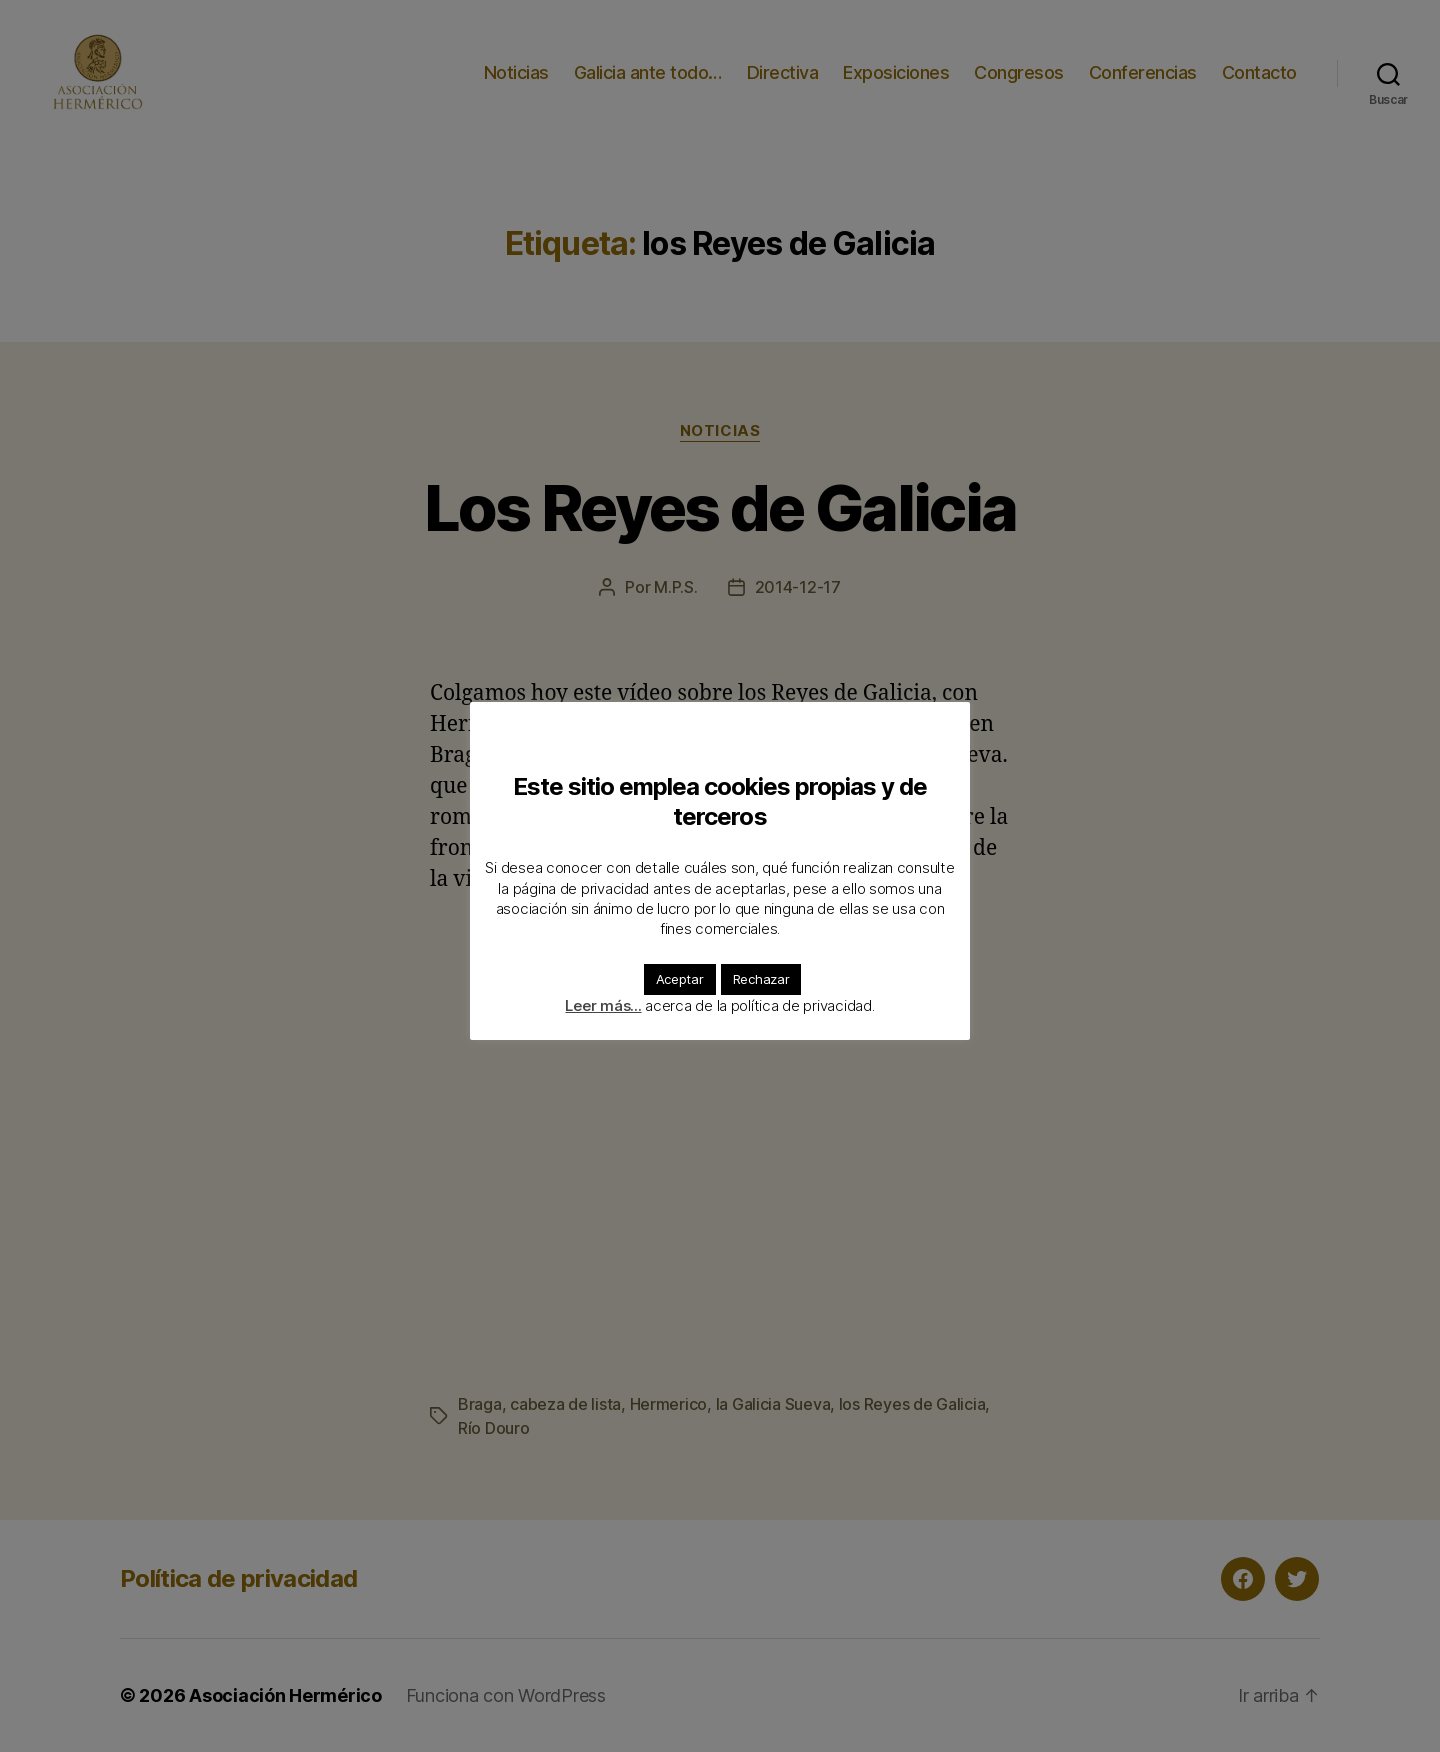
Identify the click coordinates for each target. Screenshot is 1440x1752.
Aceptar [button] (680, 979)
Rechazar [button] (761, 979)
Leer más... (603, 1005)
